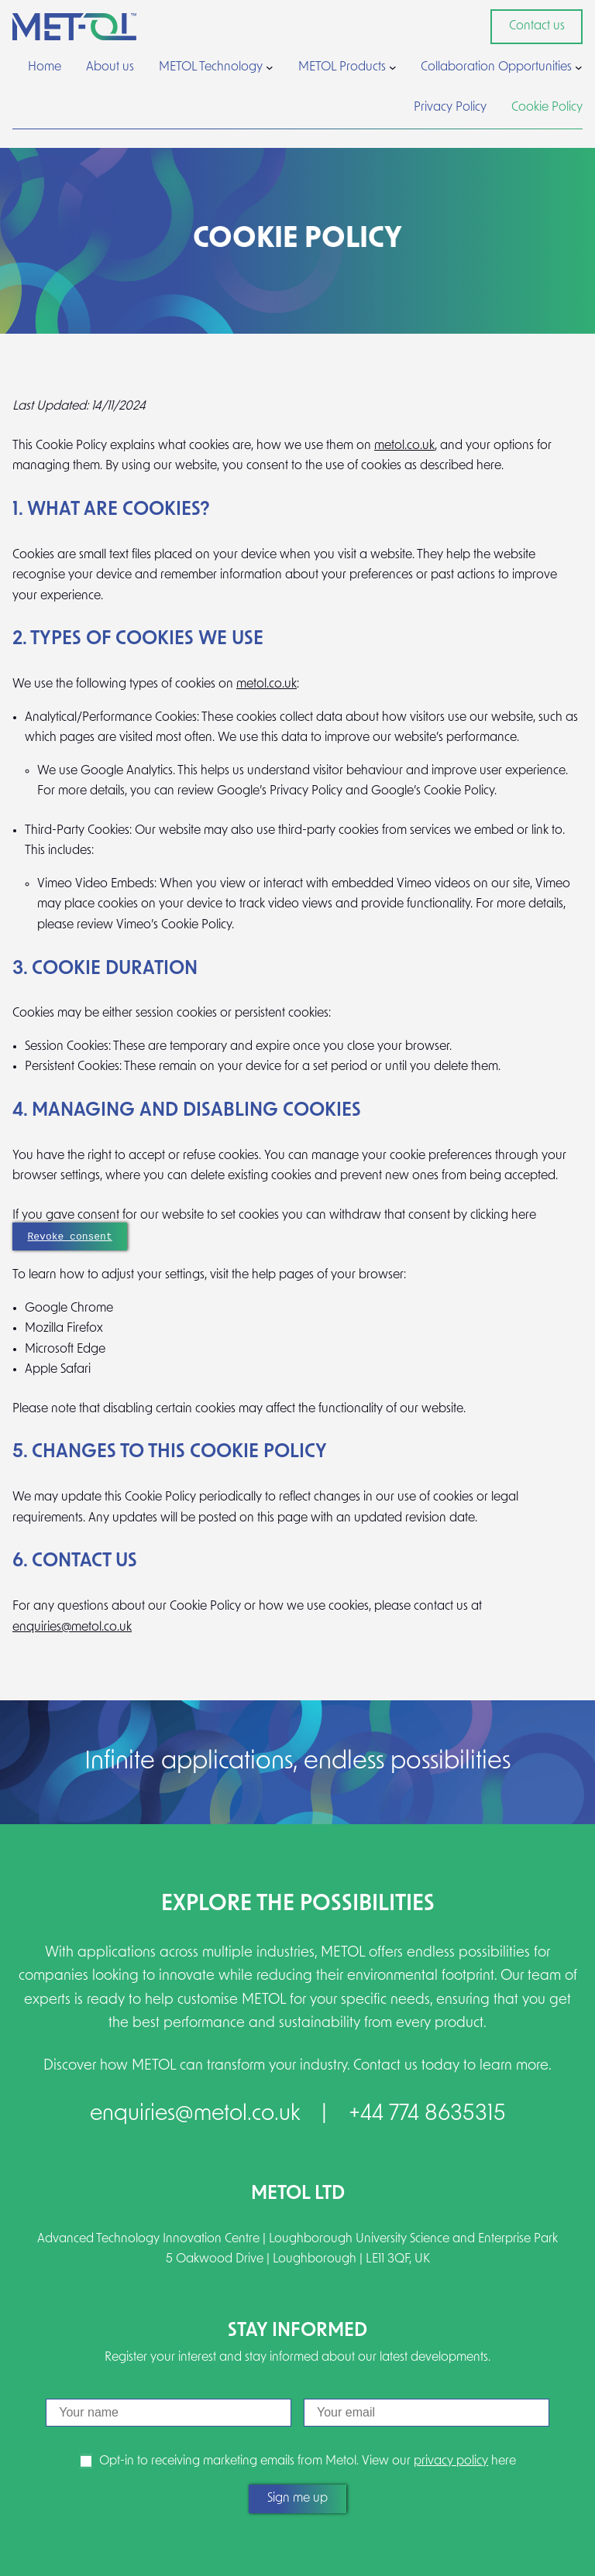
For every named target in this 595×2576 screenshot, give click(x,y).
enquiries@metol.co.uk (72, 1627)
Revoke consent (70, 1236)
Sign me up (297, 2498)
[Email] (426, 2413)
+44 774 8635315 (427, 2114)
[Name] (168, 2413)
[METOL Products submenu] (393, 67)
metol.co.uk (404, 446)
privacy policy (451, 2461)
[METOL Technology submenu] (269, 67)
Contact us (537, 26)
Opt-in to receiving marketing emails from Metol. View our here (307, 2461)
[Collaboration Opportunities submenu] (579, 67)
